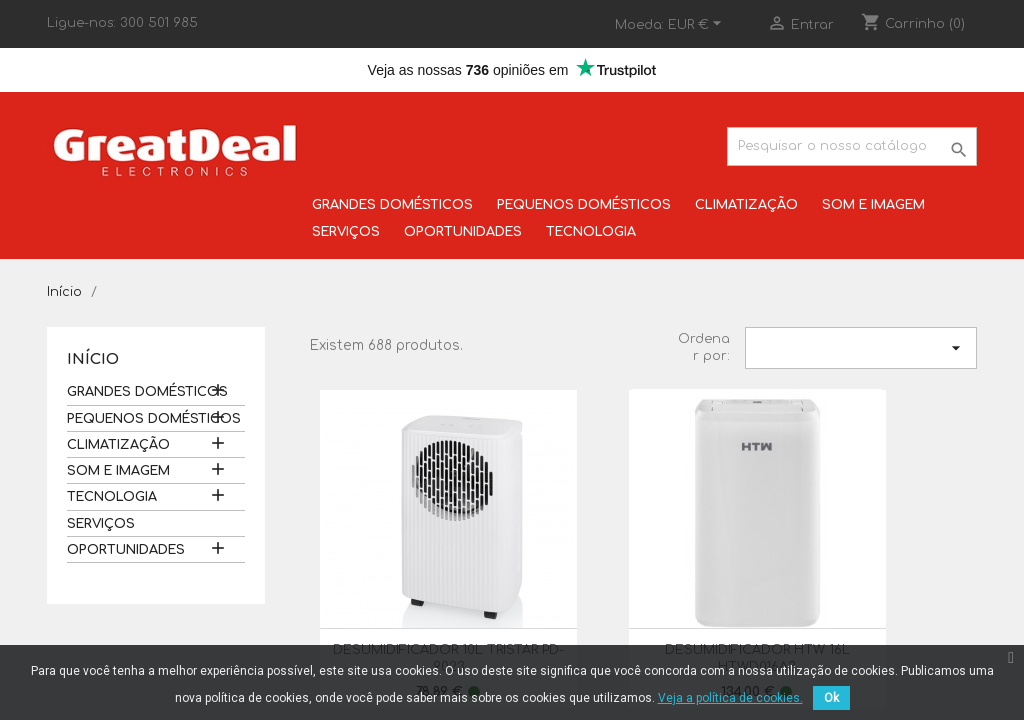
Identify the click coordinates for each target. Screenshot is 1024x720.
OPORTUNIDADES (463, 232)
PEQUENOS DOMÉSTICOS (584, 205)
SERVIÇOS (346, 232)
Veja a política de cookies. (730, 698)
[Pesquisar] (852, 146)
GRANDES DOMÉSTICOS (392, 205)
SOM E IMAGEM (873, 205)
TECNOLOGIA (591, 232)
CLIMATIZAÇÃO (746, 205)
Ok (831, 698)
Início (93, 359)
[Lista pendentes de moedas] (697, 25)
